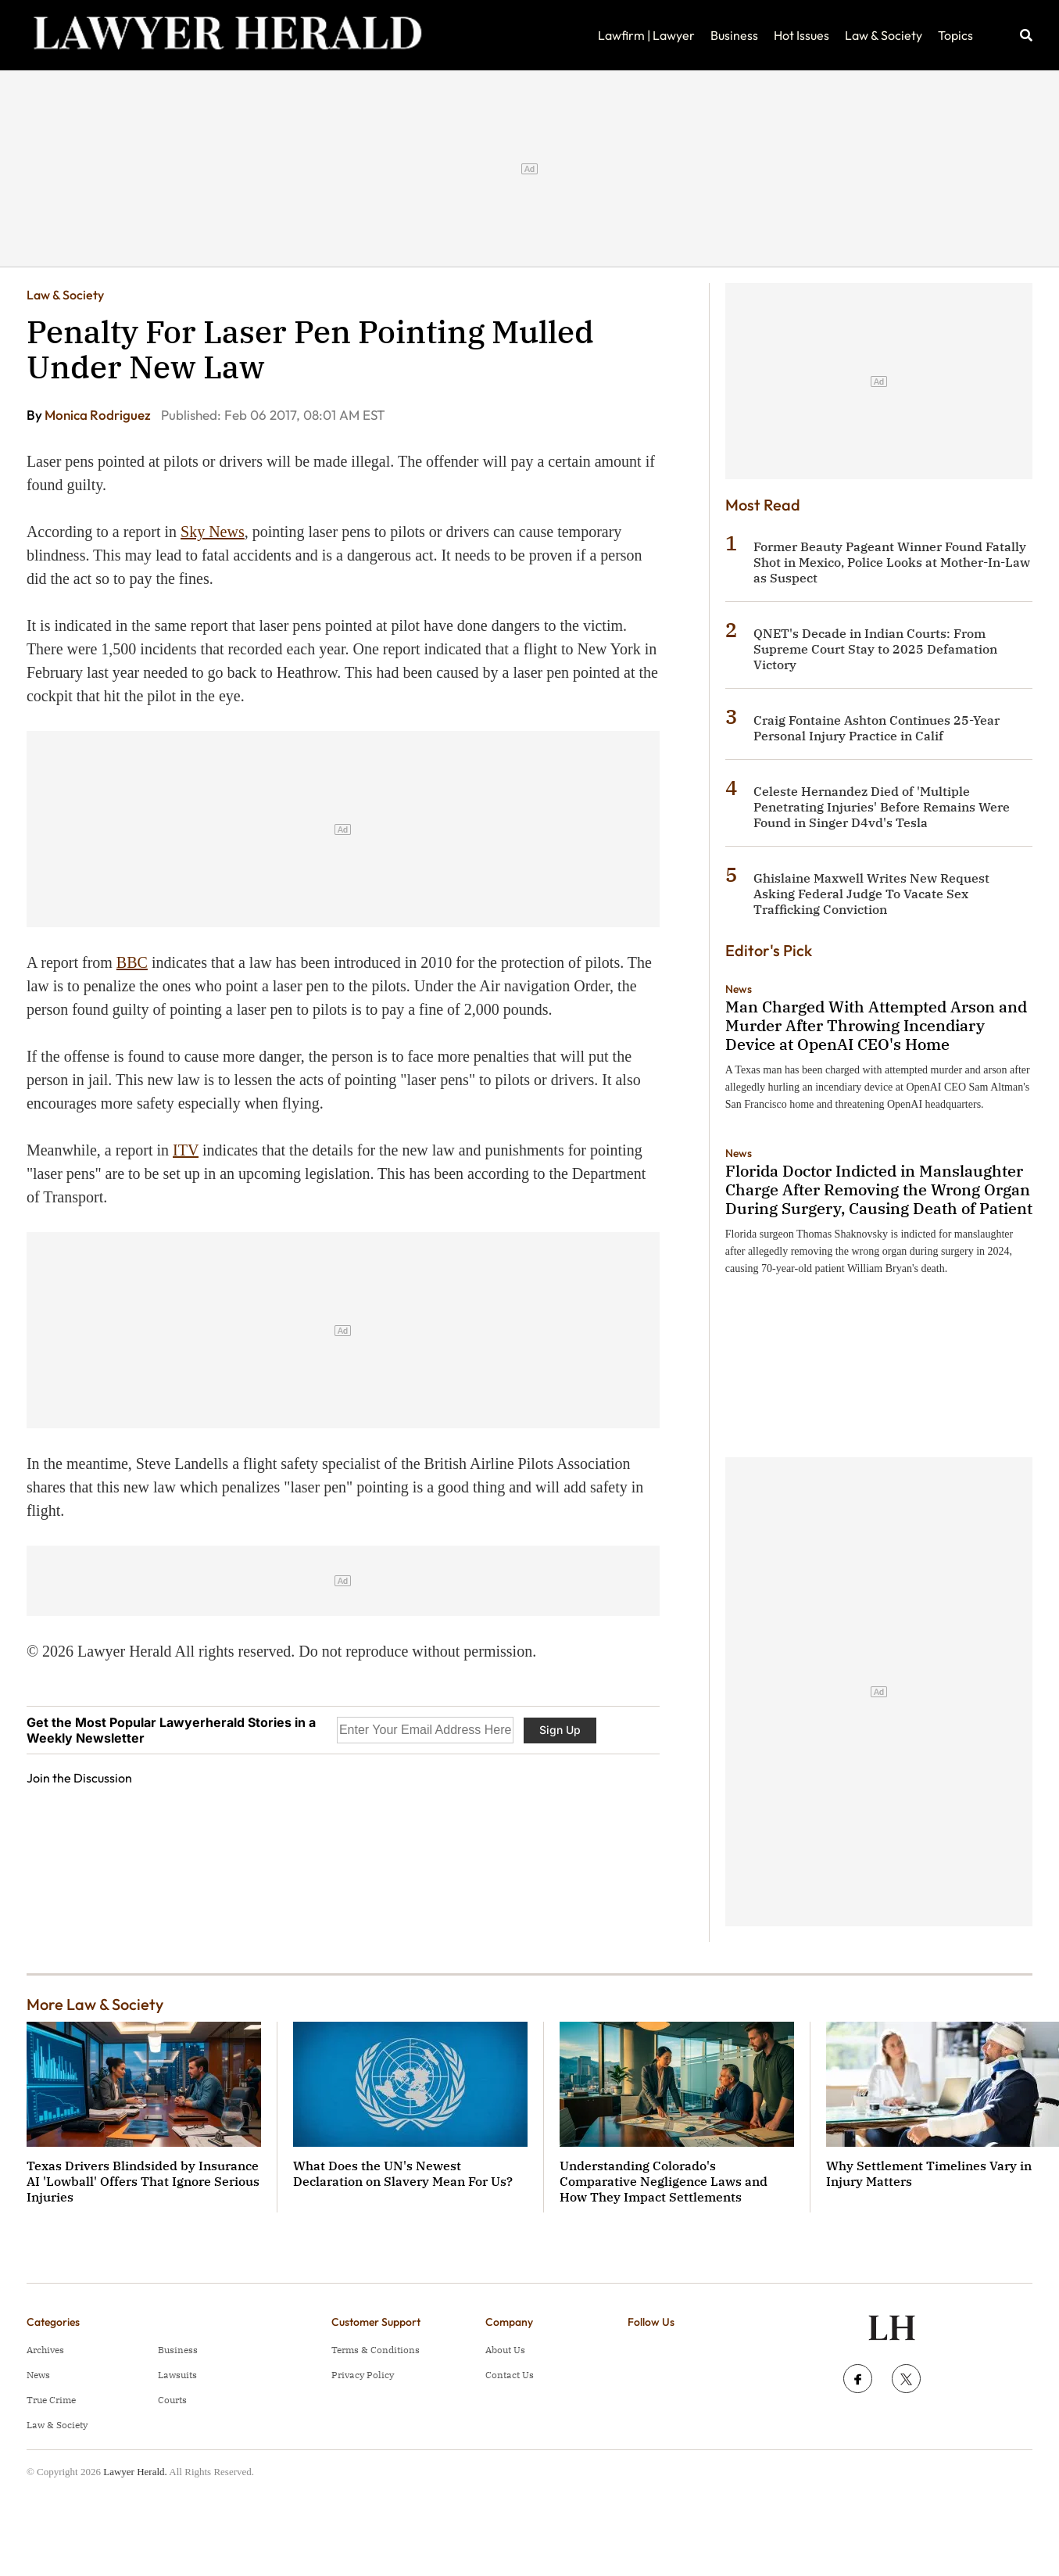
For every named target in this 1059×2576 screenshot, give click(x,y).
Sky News (213, 531)
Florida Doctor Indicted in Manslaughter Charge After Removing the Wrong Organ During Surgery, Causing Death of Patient (878, 1189)
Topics (955, 35)
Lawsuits (177, 2375)
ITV (186, 1150)
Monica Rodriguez (99, 415)
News (738, 989)
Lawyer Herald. (135, 2471)
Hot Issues (801, 35)
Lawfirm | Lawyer (646, 35)
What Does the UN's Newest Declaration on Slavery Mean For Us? (403, 2173)
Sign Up (560, 1729)
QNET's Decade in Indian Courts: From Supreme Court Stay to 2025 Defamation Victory (875, 648)
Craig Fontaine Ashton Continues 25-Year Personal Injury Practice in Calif (876, 727)
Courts (172, 2400)
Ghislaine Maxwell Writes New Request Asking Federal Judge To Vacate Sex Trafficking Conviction (871, 893)
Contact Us (509, 2375)
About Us (505, 2350)
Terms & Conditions (375, 2350)
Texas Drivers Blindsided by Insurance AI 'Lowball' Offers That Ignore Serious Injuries (143, 2181)
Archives (45, 2350)
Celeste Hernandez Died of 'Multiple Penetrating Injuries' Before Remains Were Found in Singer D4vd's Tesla (881, 806)
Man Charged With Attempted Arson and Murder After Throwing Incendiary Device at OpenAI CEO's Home (876, 1025)
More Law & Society (95, 2004)
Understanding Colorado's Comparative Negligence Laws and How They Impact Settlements (663, 2181)
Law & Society (883, 35)
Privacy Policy (362, 2375)
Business (734, 35)
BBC (132, 962)
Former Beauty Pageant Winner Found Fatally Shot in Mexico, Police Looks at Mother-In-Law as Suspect (891, 562)
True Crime (51, 2400)
